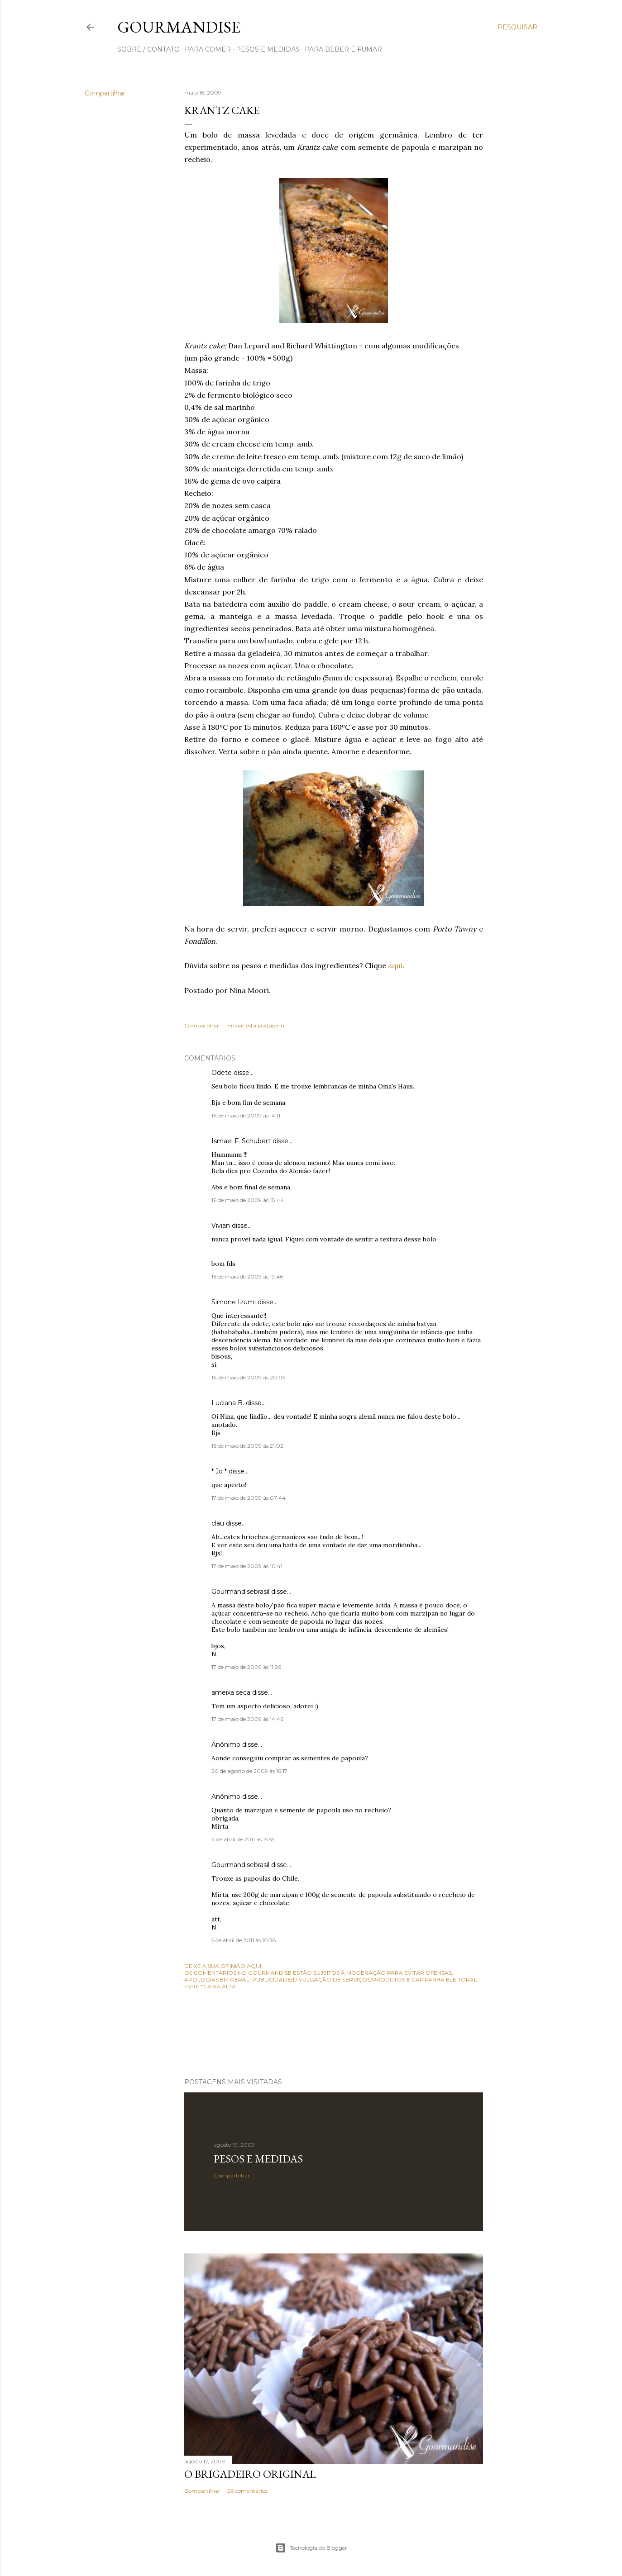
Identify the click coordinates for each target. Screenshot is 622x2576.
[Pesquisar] (517, 27)
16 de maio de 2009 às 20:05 (248, 1377)
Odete (221, 1073)
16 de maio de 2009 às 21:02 (247, 1445)
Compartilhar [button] (105, 93)
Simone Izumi (233, 1302)
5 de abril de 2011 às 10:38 (243, 1940)
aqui (395, 965)
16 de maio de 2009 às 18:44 (247, 1200)
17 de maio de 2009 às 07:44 (248, 1497)
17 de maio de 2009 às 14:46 (247, 1719)
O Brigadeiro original (250, 2474)
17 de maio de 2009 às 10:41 (246, 1566)
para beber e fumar (343, 49)
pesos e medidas (268, 49)
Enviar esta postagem (255, 1025)
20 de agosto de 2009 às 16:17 (249, 1771)
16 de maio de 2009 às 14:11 (245, 1115)
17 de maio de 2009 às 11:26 (246, 1666)
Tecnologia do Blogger (311, 2548)
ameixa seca (230, 1692)
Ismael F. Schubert (241, 1141)
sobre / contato (148, 49)
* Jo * (219, 1471)
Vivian (220, 1225)
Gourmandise (178, 27)
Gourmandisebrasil (240, 1591)
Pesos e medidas (258, 2159)
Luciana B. (227, 1403)
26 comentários (247, 2490)
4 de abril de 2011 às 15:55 (242, 1839)
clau (217, 1523)
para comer (208, 49)
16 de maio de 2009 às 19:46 (247, 1276)
